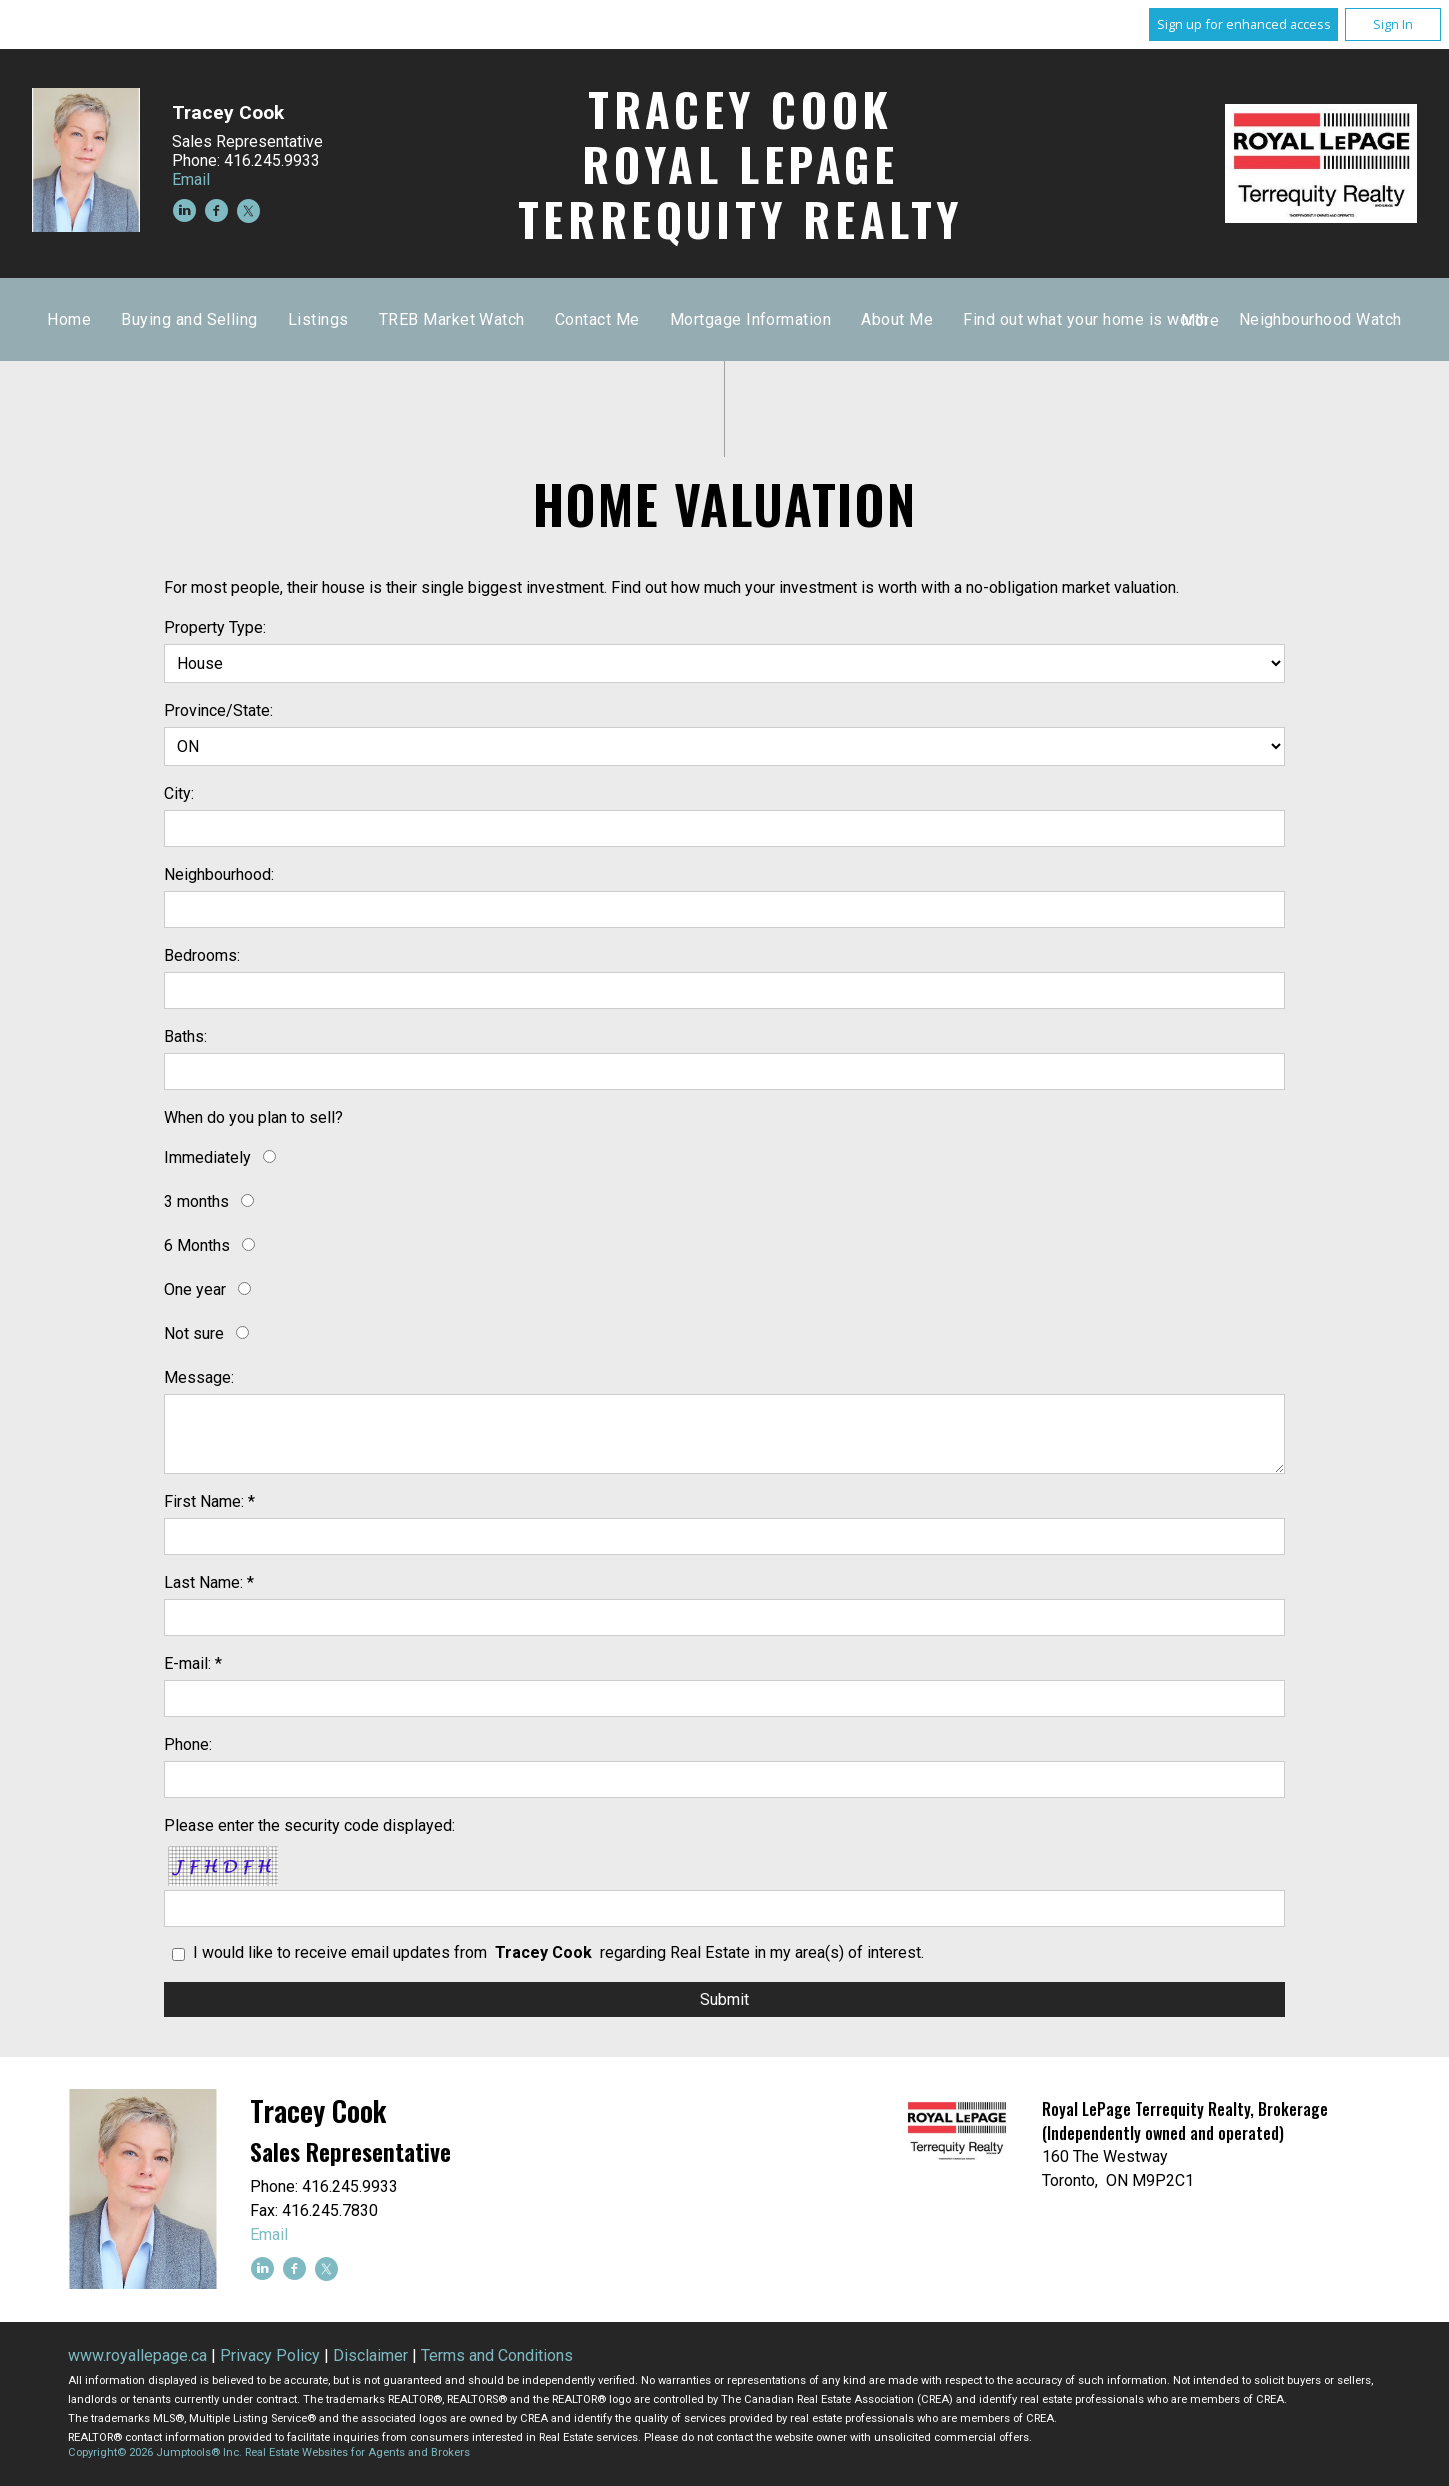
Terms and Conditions (497, 2355)
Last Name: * (209, 1582)
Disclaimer (370, 2355)
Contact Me (978, 319)
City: (179, 793)
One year (195, 1289)
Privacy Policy (270, 2355)
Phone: (188, 1744)
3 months (196, 1201)
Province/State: (218, 710)
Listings (699, 319)
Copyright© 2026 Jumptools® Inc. (155, 2452)
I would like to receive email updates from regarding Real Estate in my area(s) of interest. (558, 1952)
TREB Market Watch (833, 319)
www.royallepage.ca (137, 2355)
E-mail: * (193, 1663)
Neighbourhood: (219, 874)
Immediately (207, 1157)
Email (191, 179)
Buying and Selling (570, 319)
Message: (199, 1377)
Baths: (185, 1036)
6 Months (197, 1245)
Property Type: (215, 627)
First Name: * (209, 1501)
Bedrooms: (202, 955)
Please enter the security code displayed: (309, 1825)
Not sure (194, 1333)
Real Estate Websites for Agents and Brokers (357, 2452)
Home (450, 319)
